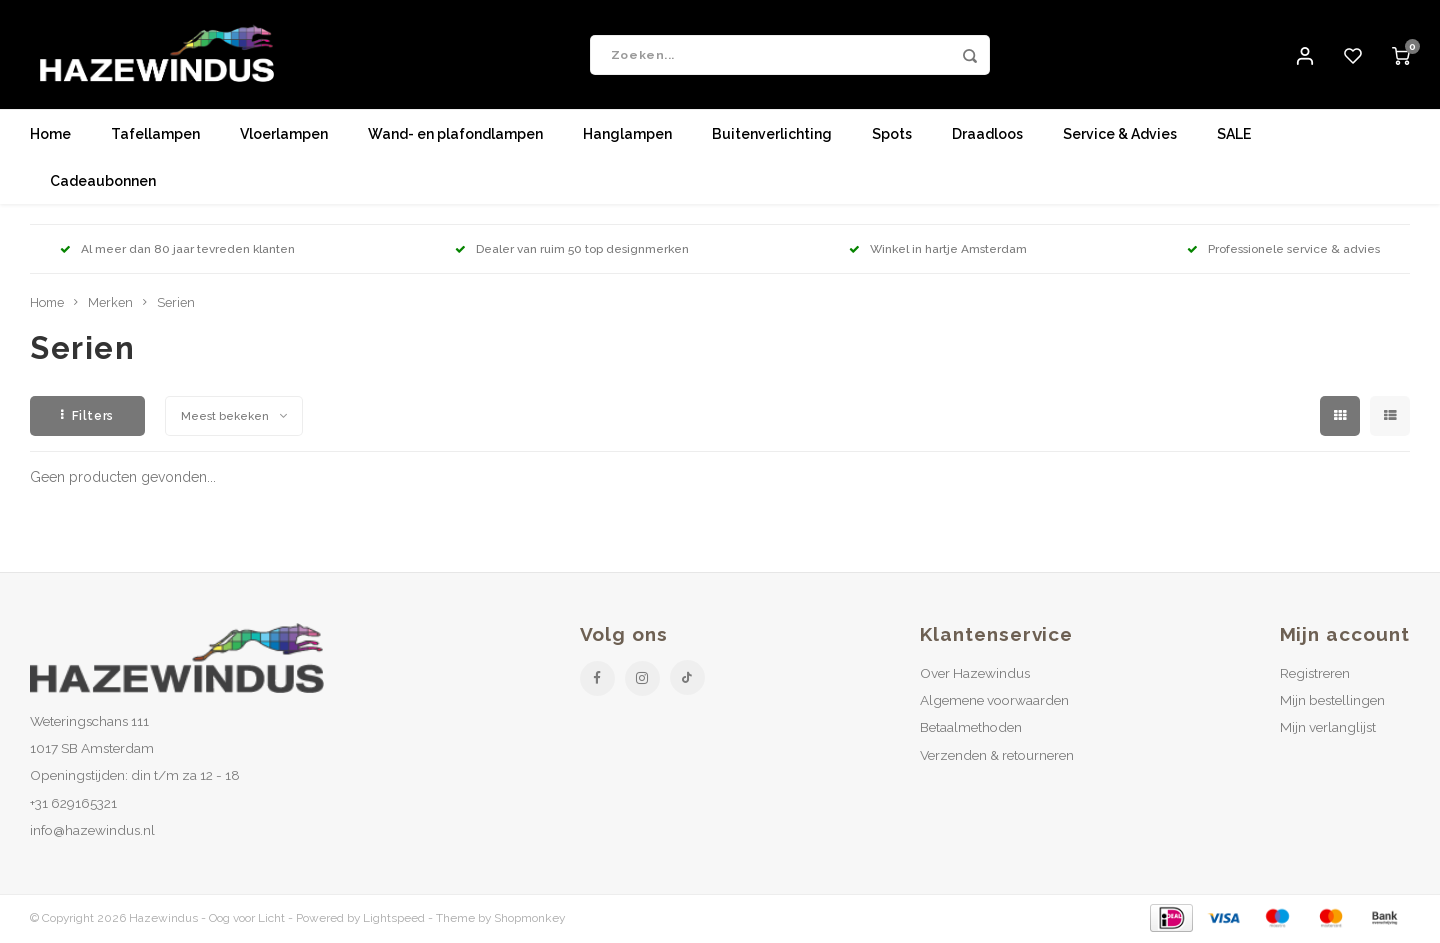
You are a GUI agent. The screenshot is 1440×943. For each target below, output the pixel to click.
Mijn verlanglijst (1328, 728)
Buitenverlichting (772, 135)
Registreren (1315, 674)
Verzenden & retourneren (997, 755)
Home (50, 135)
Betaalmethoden (971, 728)
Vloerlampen (284, 135)
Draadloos (987, 135)
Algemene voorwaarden (994, 701)
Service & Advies (1120, 135)
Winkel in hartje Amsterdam (938, 250)
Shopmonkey (529, 919)
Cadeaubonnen (103, 182)
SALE (1234, 135)
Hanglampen (627, 135)
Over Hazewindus (975, 674)
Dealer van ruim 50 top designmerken (572, 250)
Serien (176, 303)
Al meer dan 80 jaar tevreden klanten (177, 250)
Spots (892, 135)
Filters (87, 416)
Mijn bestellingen (1332, 701)
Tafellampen (155, 135)
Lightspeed (394, 919)
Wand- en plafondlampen (455, 135)
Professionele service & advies (1283, 250)
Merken (110, 303)
